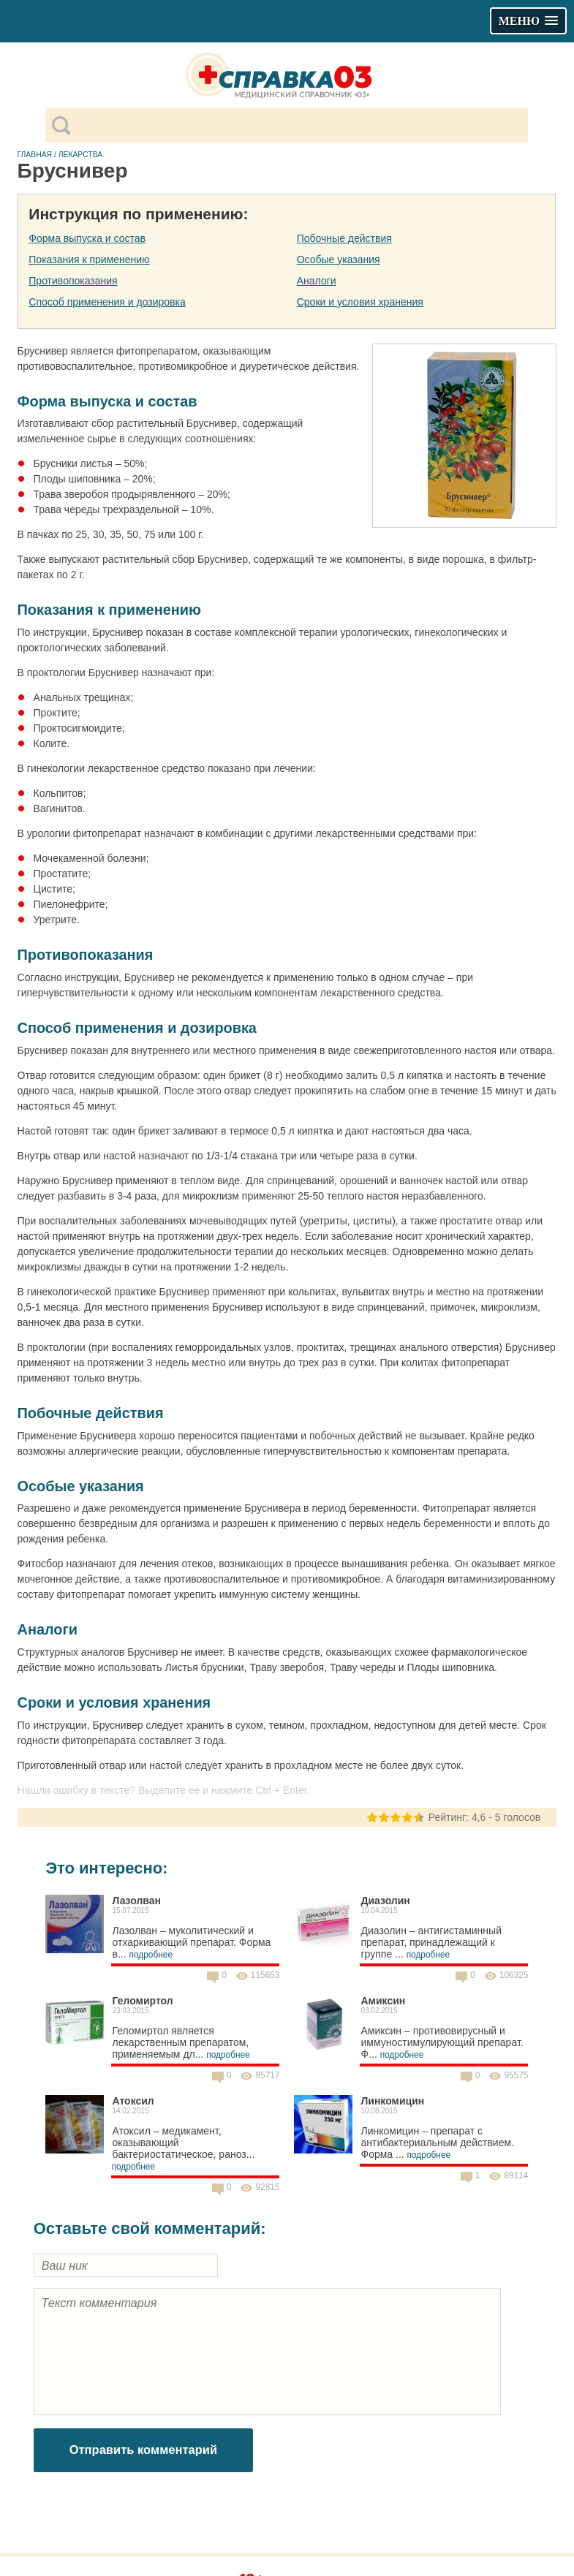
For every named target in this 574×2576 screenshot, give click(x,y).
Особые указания (338, 259)
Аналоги (316, 281)
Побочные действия (344, 238)
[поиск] (299, 125)
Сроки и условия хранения (360, 302)
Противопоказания (73, 281)
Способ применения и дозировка (107, 302)
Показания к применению (89, 259)
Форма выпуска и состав (87, 238)
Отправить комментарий (143, 2450)
